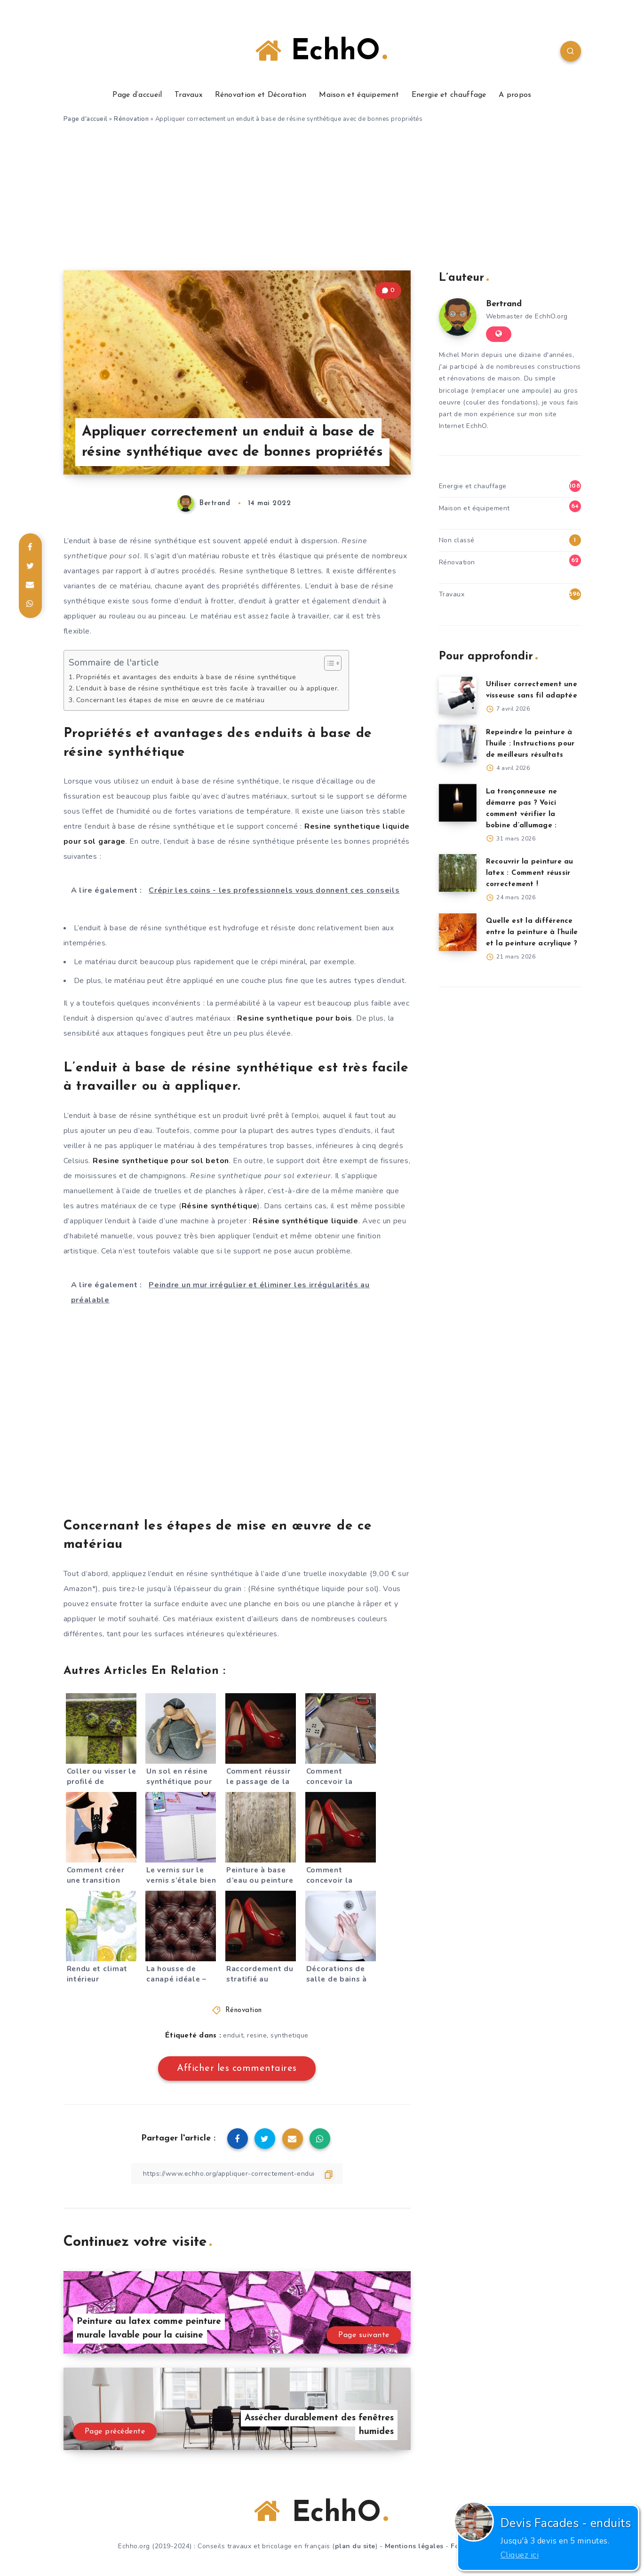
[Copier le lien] (237, 2173)
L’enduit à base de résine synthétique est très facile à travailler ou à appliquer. (207, 688)
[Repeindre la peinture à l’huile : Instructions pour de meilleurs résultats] (458, 743)
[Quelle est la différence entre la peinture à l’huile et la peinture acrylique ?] (458, 932)
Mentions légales (414, 2546)
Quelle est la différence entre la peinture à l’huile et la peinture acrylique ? (532, 932)
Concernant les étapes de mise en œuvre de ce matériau (170, 700)
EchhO (321, 51)
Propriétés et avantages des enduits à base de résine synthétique (186, 677)
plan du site (355, 2546)
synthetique (289, 2035)
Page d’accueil (137, 95)
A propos (515, 95)
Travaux (188, 95)
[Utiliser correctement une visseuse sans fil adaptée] (458, 695)
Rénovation (131, 119)
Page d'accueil (86, 119)
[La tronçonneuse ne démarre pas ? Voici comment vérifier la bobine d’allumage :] (458, 803)
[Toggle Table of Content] (328, 663)
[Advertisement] (322, 200)
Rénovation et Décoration (261, 95)
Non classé (457, 540)
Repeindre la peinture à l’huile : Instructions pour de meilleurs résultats (530, 744)
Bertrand (504, 304)
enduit (233, 2035)
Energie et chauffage (449, 95)
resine (257, 2035)
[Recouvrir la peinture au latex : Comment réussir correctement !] (458, 873)
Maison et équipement (359, 95)
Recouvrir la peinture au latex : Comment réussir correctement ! (529, 873)
